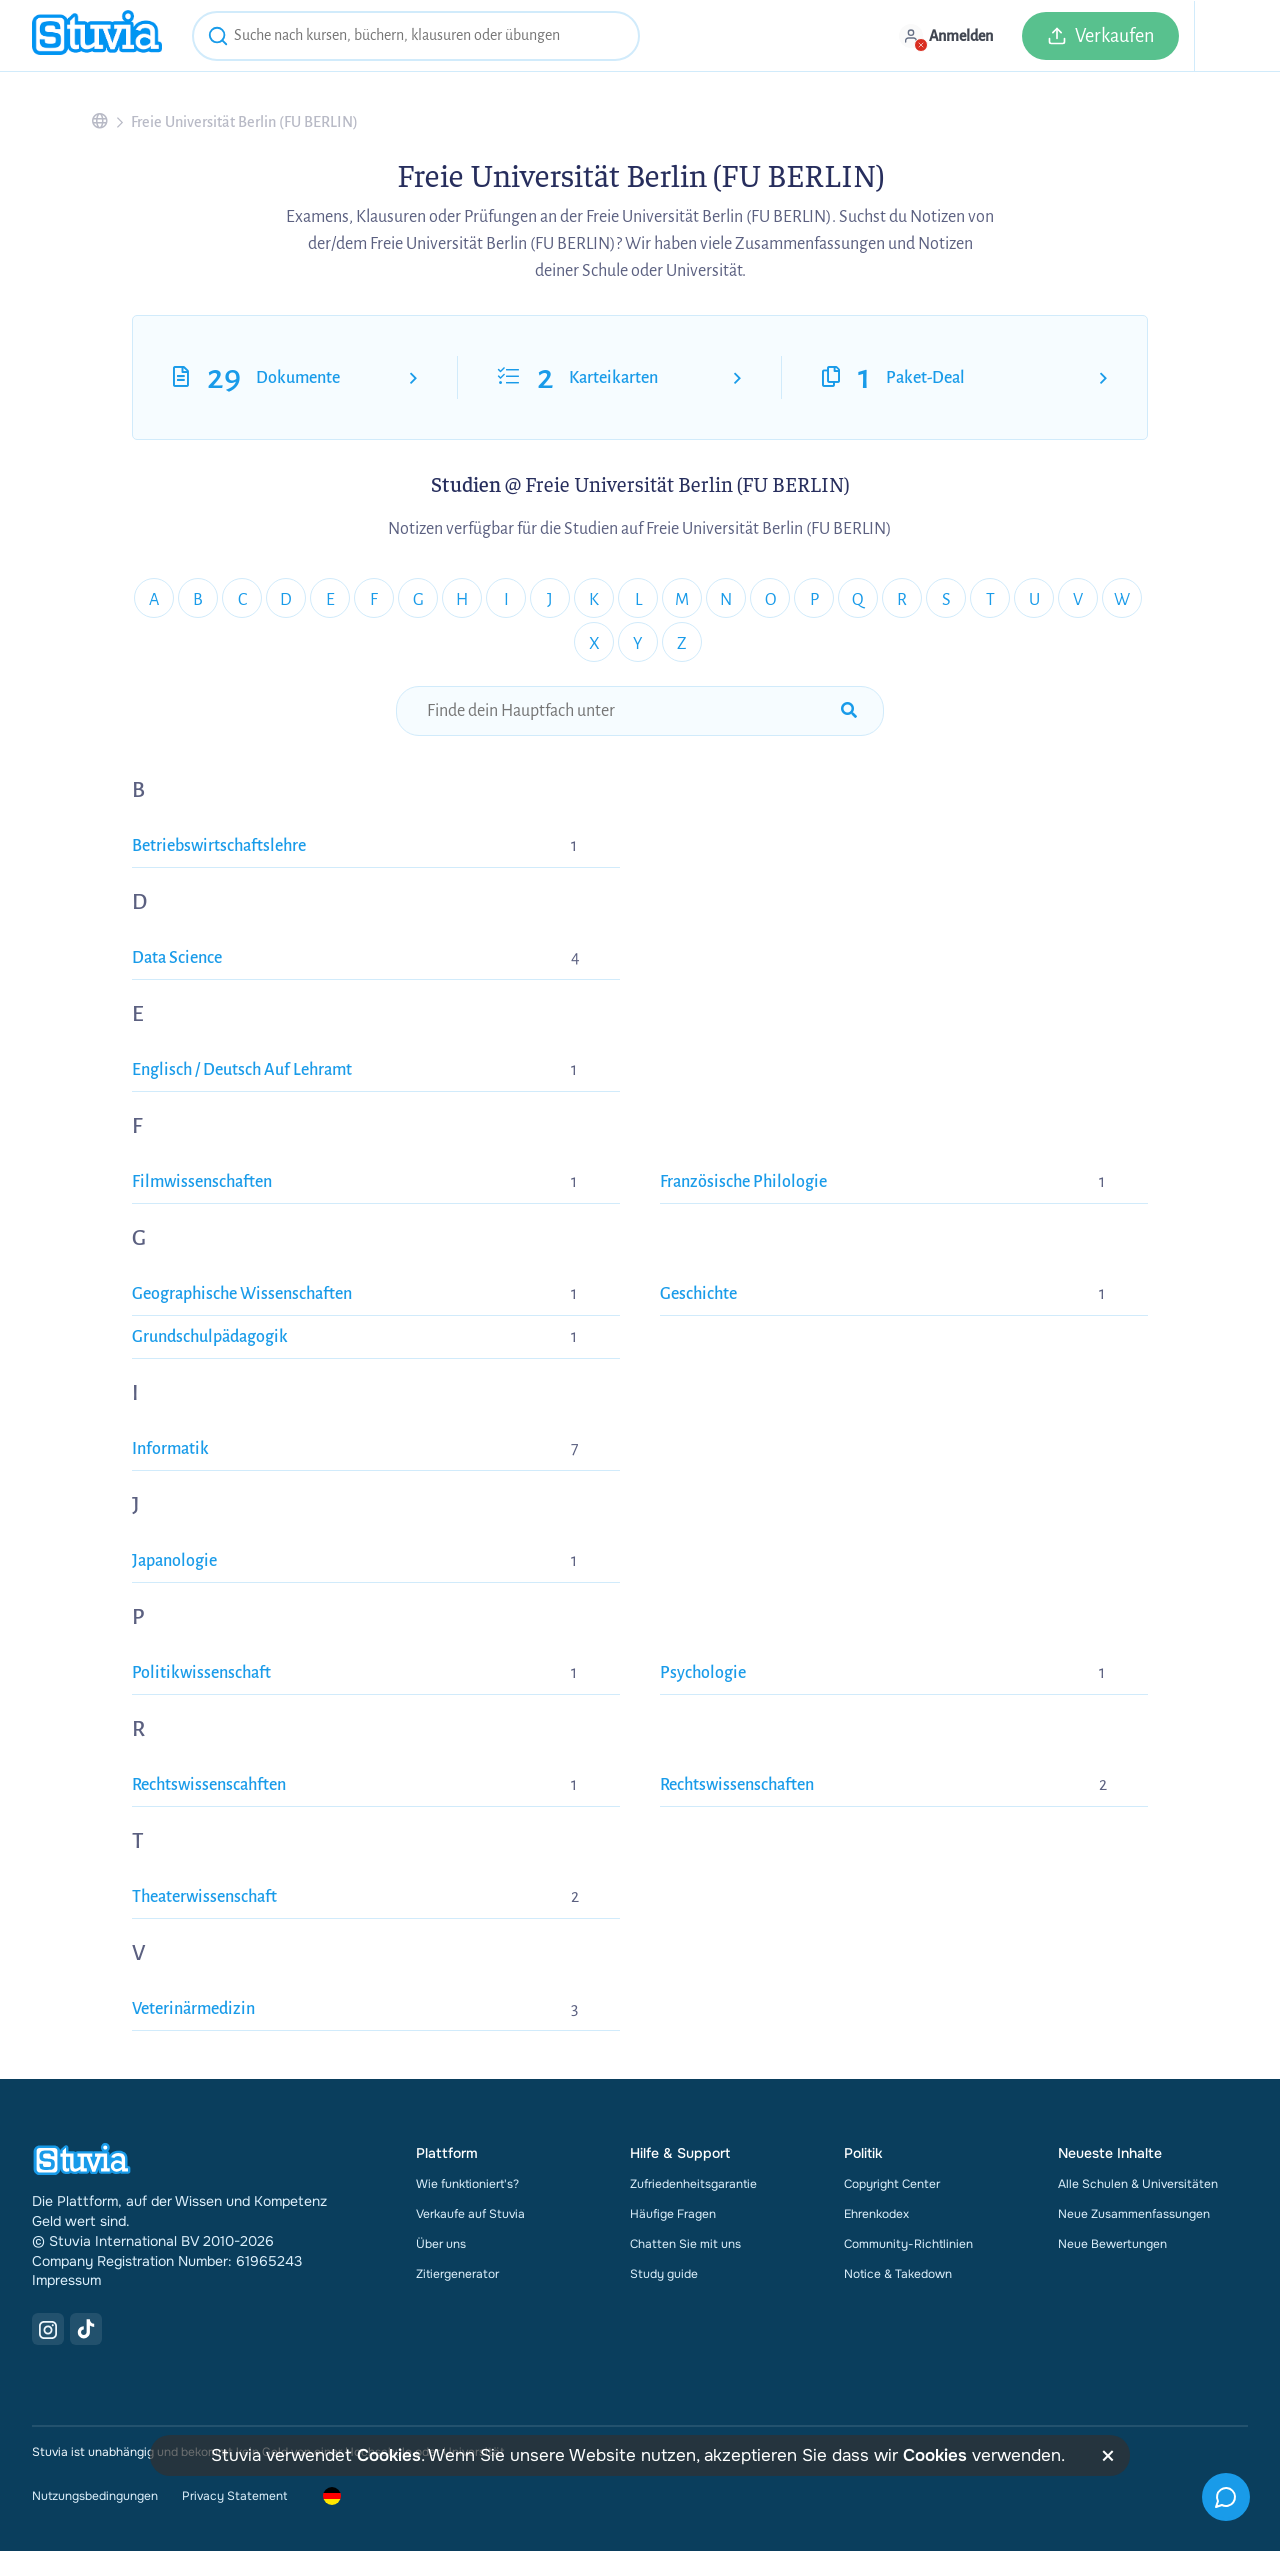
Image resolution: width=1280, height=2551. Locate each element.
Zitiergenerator (457, 2274)
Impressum (66, 2280)
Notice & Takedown (898, 2274)
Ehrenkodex (876, 2214)
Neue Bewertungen (1112, 2244)
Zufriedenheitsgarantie (693, 2184)
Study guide (664, 2274)
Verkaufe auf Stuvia (470, 2214)
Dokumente (298, 378)
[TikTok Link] (86, 2329)
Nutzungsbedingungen (95, 2496)
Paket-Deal (925, 378)
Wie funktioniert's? (467, 2184)
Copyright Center (892, 2184)
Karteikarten (613, 378)
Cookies (389, 2455)
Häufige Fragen (673, 2214)
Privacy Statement (234, 2496)
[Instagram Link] (48, 2329)
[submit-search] (849, 711)
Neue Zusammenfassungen (1134, 2214)
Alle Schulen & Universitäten (1138, 2184)
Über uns (441, 2244)
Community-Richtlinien (908, 2244)
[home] (97, 35)
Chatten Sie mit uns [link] (685, 2244)
